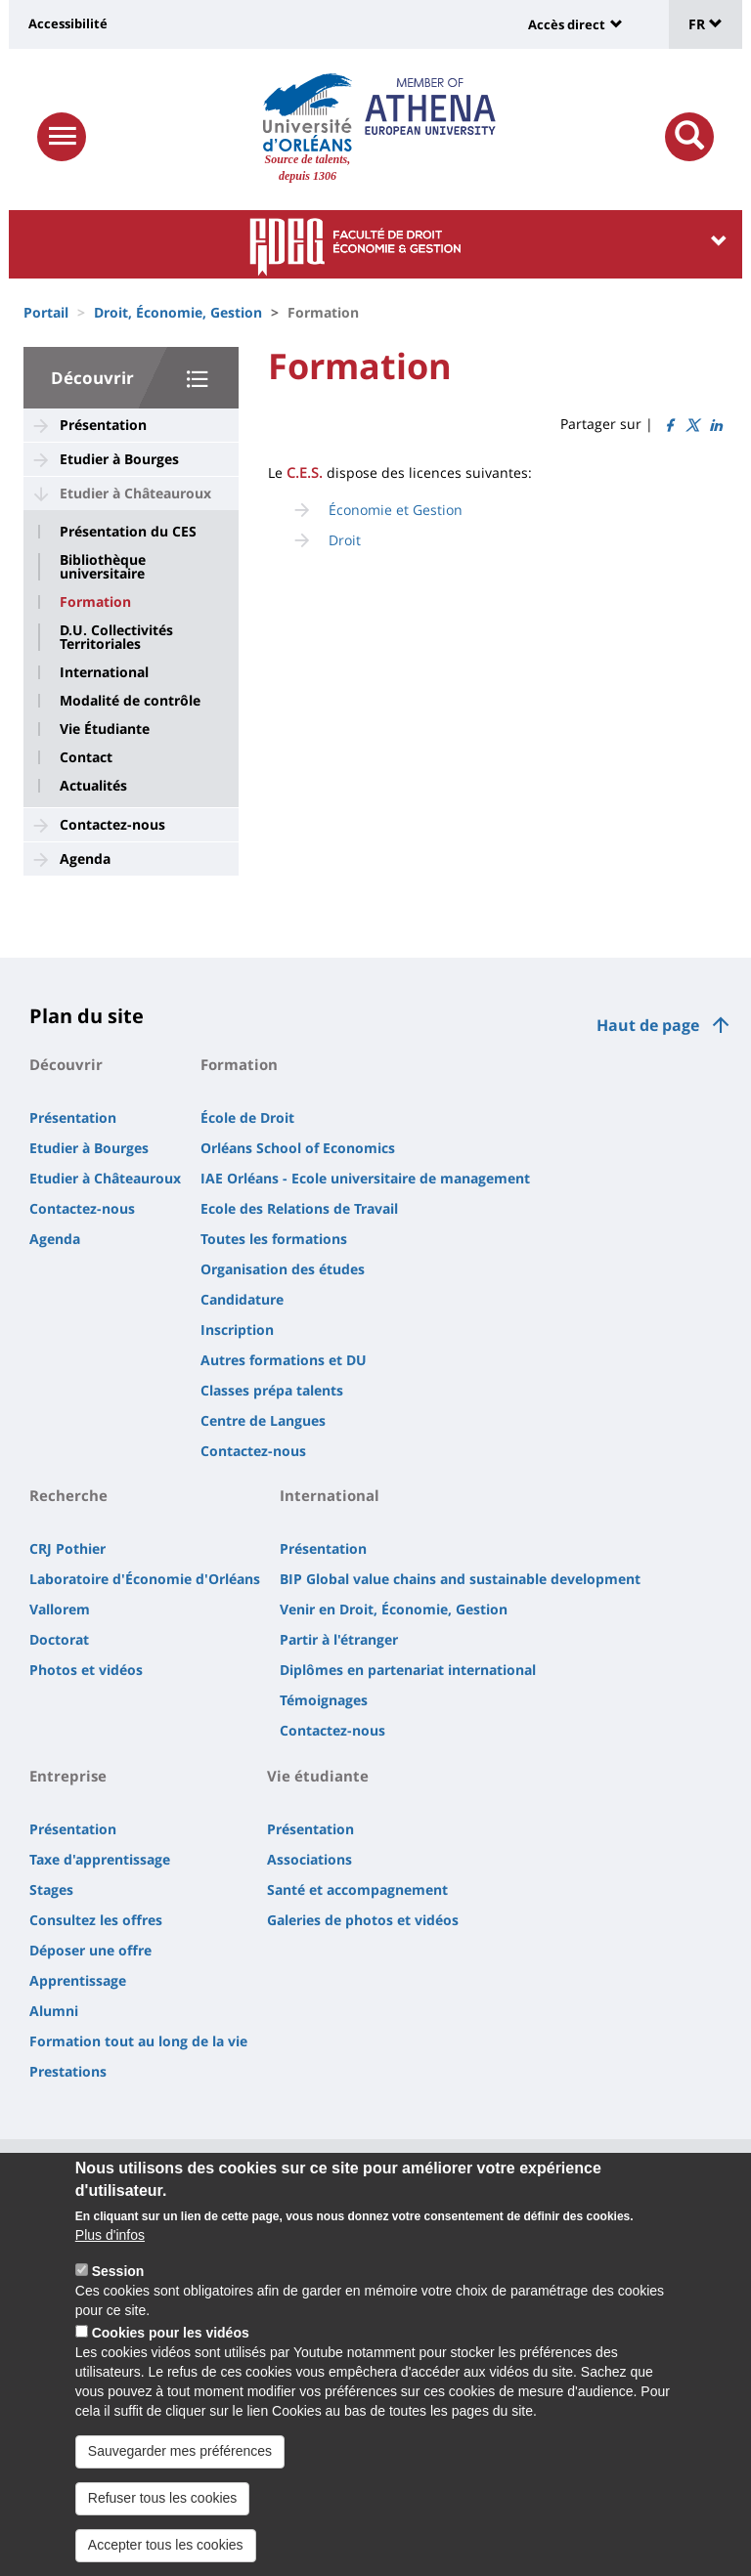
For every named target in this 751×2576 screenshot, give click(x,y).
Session (118, 2294)
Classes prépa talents (271, 1390)
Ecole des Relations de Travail (299, 1208)
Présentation (103, 424)
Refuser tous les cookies (163, 2521)
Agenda (85, 858)
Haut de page (647, 1025)
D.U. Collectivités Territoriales (116, 637)
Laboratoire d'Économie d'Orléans (144, 1578)
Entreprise (68, 1775)
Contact (86, 757)
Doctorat (59, 1639)
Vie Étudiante (105, 729)
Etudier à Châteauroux (135, 493)
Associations (309, 1859)
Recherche (68, 1495)
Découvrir (92, 377)
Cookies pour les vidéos (170, 2356)
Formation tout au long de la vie (138, 2041)
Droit (345, 540)
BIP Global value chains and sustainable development (460, 1578)
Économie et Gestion (396, 509)
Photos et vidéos (86, 1669)
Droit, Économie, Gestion (178, 312)
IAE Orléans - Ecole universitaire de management (365, 1178)
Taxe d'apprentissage (99, 1859)
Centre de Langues (263, 1420)
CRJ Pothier (67, 1548)
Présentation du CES (128, 531)
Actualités (93, 786)
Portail (45, 312)
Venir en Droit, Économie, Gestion (394, 1609)
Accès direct (566, 24)
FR (705, 24)
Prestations (68, 2071)
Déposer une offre (90, 1950)
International (104, 672)
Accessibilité (68, 23)
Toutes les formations (273, 1238)
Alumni (53, 2010)
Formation (95, 602)
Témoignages (324, 1700)
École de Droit (247, 1117)
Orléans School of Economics (297, 1147)
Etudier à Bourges (119, 459)
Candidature (242, 1299)
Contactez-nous (112, 824)
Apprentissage (77, 1980)
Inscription (237, 1329)
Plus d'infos (110, 2258)
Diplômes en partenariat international (408, 1669)
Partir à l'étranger (339, 1639)
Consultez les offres (95, 1920)
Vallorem (59, 1609)
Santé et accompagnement (357, 1889)
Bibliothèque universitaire (103, 566)
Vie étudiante (318, 1775)
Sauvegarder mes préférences (180, 2474)
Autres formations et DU (283, 1360)
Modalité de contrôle (130, 701)
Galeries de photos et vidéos (363, 1920)
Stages (51, 1889)
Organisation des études (282, 1269)
